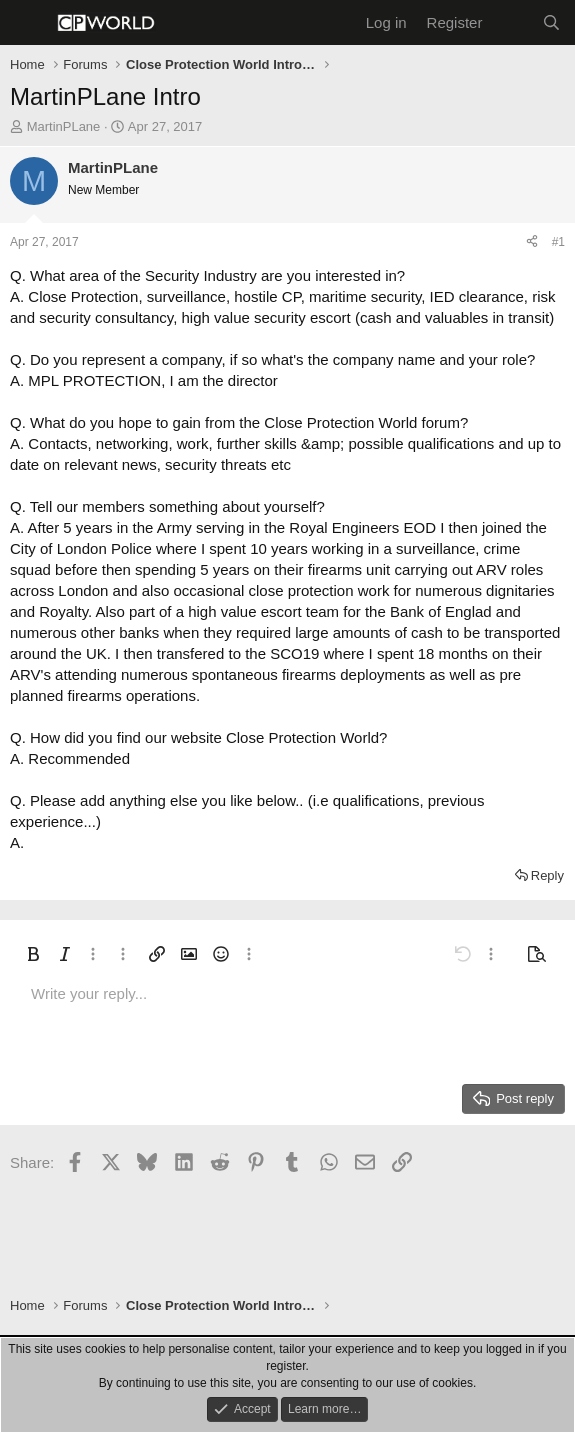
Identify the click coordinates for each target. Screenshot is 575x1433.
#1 (558, 242)
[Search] (551, 22)
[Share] (532, 242)
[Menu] (27, 23)
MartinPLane (64, 126)
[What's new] (511, 22)
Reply (547, 875)
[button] (33, 954)
